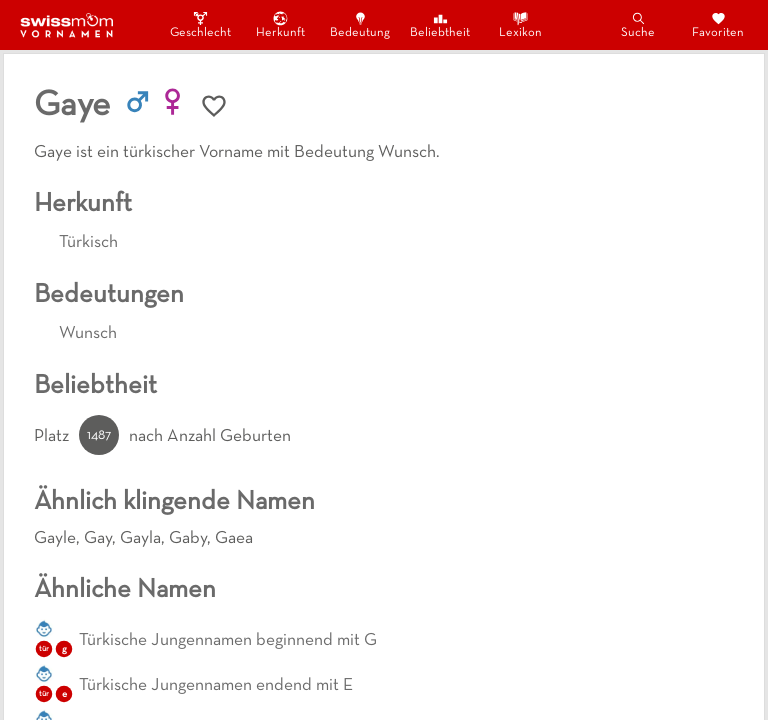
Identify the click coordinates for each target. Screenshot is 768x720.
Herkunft (280, 24)
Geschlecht (200, 24)
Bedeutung (360, 24)
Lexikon (520, 24)
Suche (638, 24)
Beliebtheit (440, 24)
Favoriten (718, 24)
